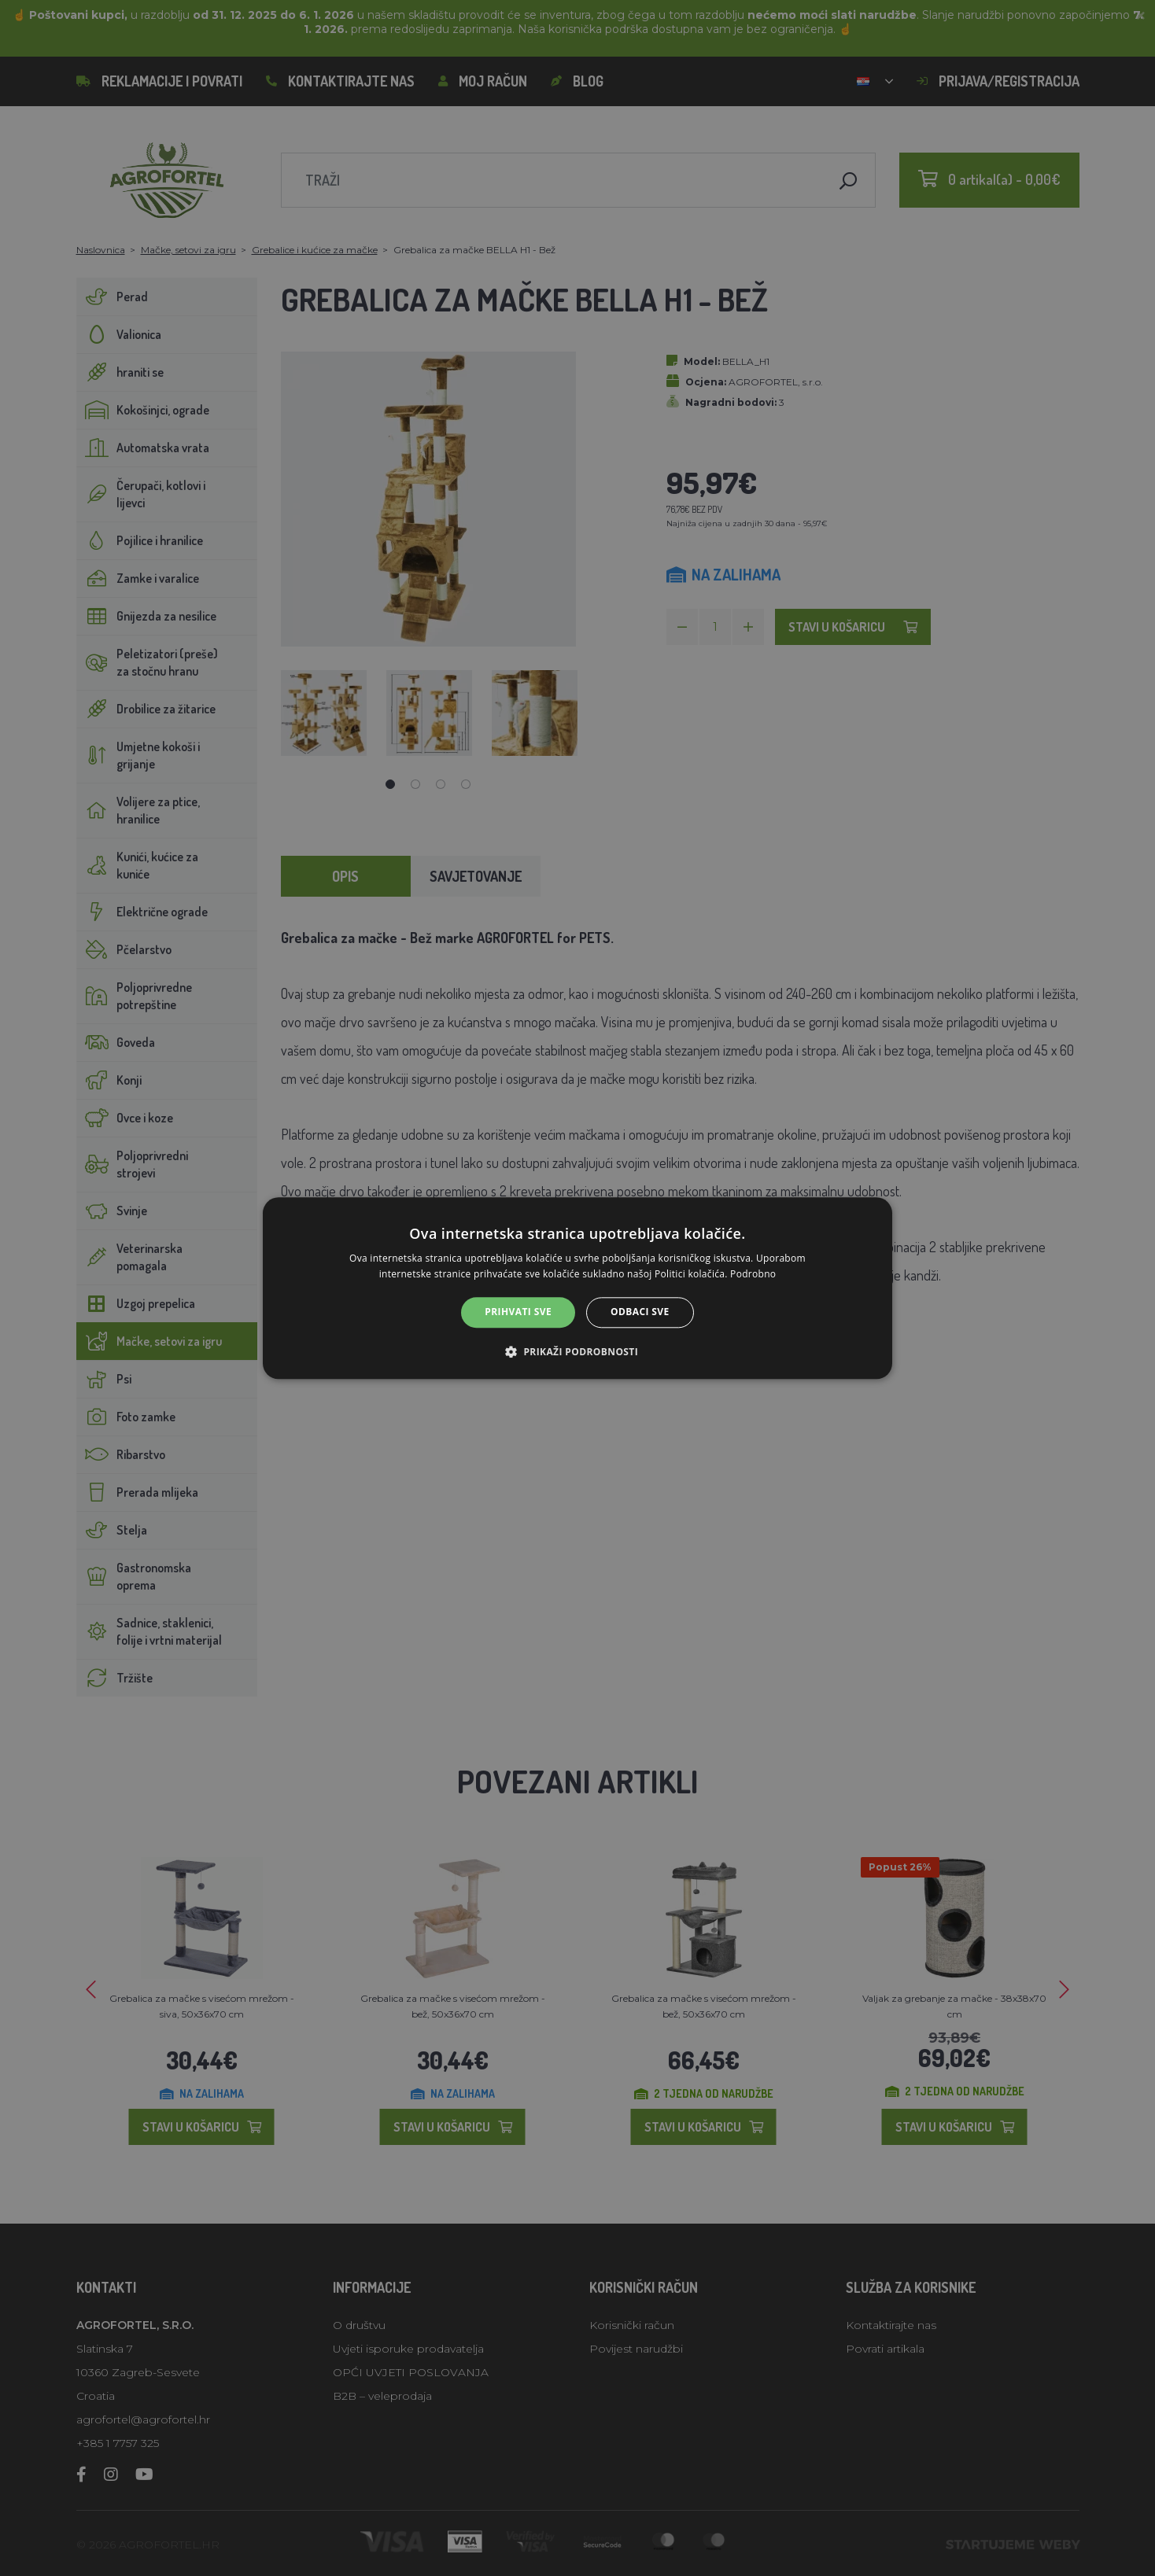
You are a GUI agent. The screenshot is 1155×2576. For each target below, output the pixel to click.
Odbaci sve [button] (640, 1312)
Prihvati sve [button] (518, 1312)
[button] (577, 1351)
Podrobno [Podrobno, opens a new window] (753, 1274)
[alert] (577, 1288)
